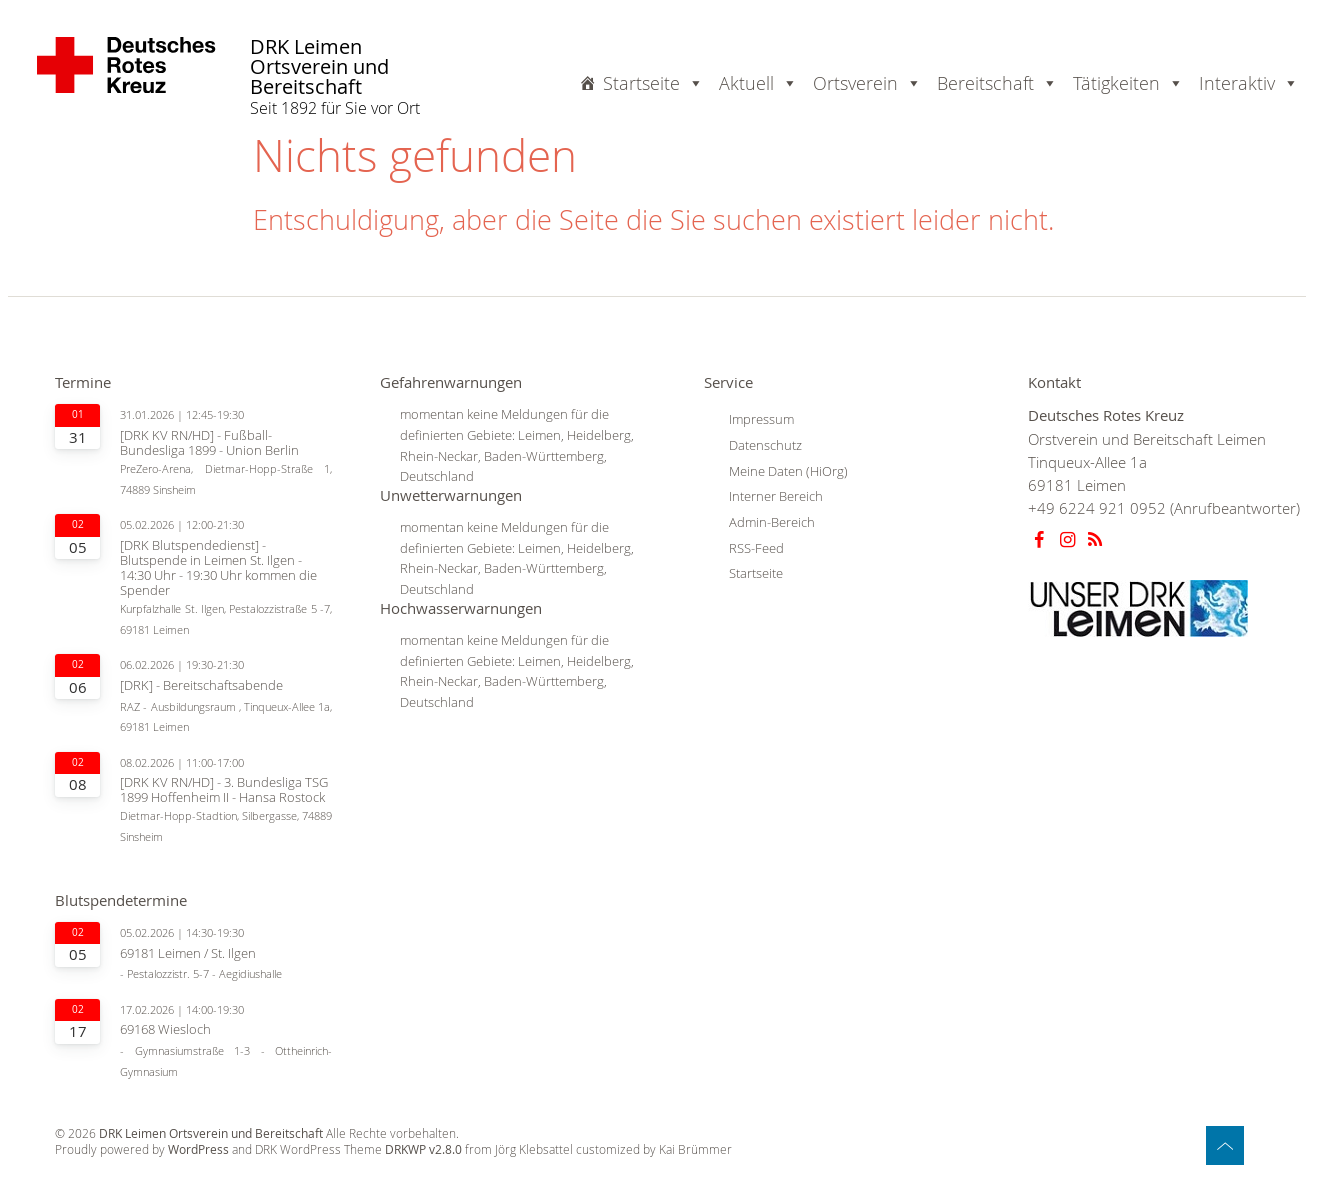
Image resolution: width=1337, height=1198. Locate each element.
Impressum (761, 419)
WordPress (198, 1149)
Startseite (653, 83)
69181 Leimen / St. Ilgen (188, 953)
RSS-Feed (756, 548)
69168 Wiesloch (165, 1029)
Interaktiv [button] (1249, 83)
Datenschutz (765, 445)
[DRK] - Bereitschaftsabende (201, 685)
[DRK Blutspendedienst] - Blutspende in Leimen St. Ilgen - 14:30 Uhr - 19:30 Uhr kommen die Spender (218, 568)
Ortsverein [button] (867, 83)
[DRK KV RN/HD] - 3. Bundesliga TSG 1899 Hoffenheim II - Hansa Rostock (224, 790)
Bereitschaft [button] (997, 83)
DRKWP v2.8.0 (423, 1149)
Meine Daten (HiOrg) (788, 471)
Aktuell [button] (758, 83)
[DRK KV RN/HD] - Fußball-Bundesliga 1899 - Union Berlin (209, 443)
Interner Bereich (776, 496)
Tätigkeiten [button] (1128, 83)
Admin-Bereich (772, 522)
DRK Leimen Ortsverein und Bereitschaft (319, 67)
